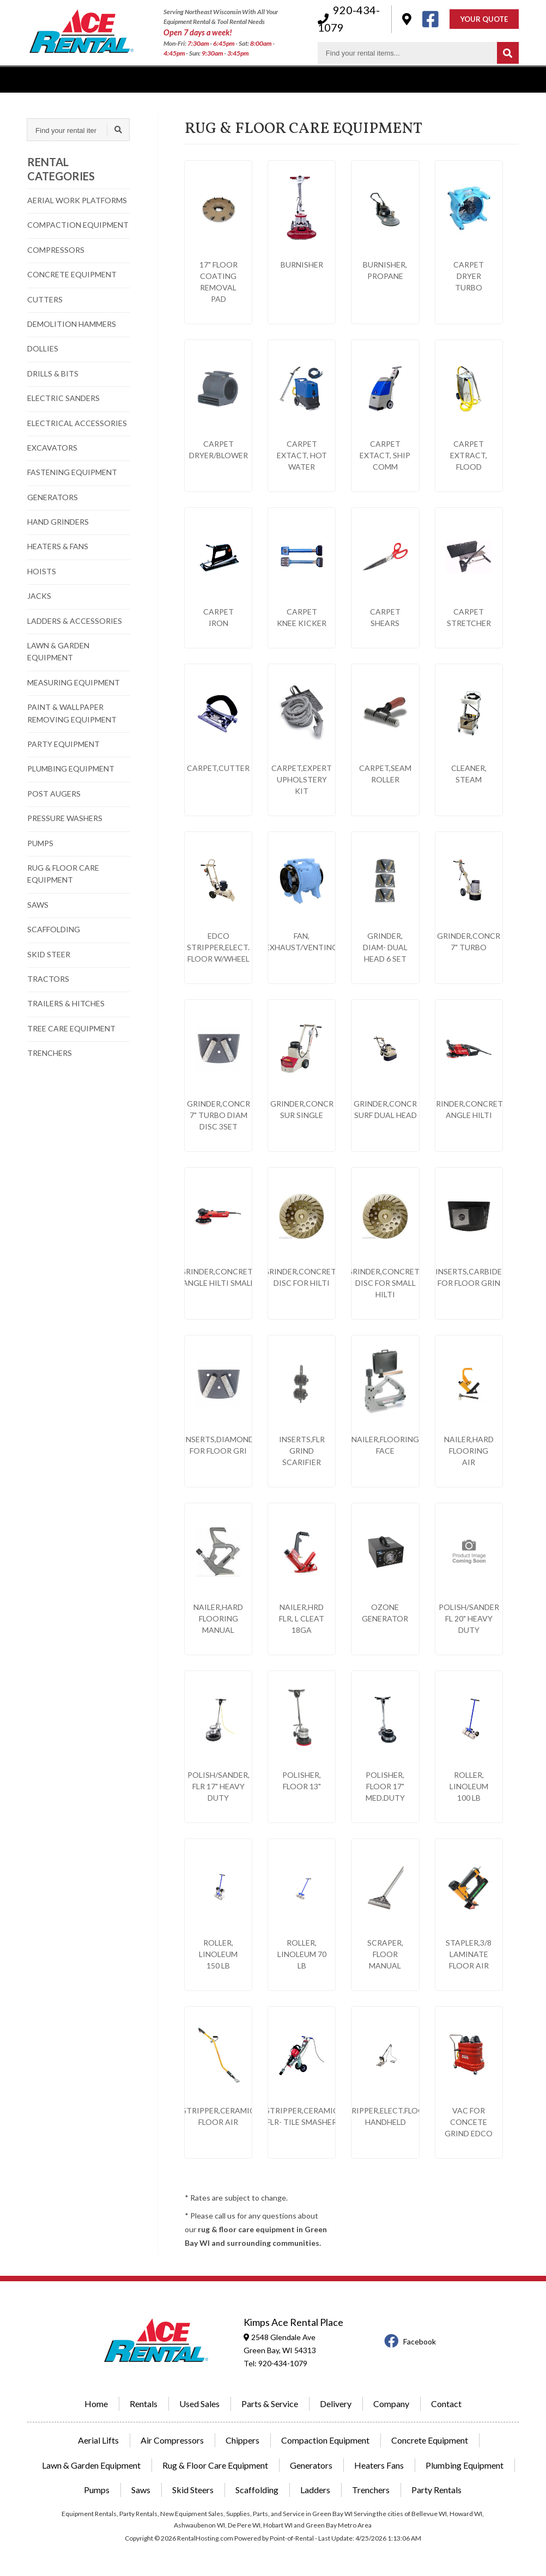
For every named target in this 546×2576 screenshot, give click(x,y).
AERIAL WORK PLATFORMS (77, 200)
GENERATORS (52, 497)
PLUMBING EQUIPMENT (70, 768)
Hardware (409, 79)
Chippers (242, 2440)
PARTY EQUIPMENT (63, 744)
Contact (465, 79)
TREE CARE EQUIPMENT (71, 1028)
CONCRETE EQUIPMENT (72, 274)
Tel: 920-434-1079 (275, 2363)
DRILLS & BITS (52, 373)
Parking (295, 79)
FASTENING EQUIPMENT (72, 472)
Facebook (410, 2341)
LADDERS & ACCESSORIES (74, 620)
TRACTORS (48, 978)
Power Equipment (172, 79)
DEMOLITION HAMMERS (71, 324)
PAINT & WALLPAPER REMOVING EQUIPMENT (72, 713)
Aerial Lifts (98, 2440)
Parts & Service (269, 2403)
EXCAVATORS (52, 447)
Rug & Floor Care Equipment (215, 2465)
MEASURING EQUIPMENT (73, 682)
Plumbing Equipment (464, 2465)
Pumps (97, 2489)
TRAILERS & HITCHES (66, 1003)
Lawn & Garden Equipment (91, 2465)
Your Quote (484, 20)
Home (96, 2403)
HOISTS (41, 571)
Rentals (41, 79)
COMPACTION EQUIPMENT (78, 224)
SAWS (37, 904)
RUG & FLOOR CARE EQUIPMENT (63, 873)
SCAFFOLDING (53, 929)
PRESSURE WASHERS (64, 818)
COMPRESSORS (55, 249)
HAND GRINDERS (58, 521)
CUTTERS (45, 299)
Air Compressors (172, 2440)
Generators (311, 2465)
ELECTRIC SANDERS (63, 398)
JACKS (39, 595)
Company (350, 79)
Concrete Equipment (429, 2440)
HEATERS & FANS (57, 546)
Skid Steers (193, 2489)
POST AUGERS (54, 793)
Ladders (315, 2489)
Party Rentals (436, 2489)
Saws (140, 2489)
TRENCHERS (49, 1053)
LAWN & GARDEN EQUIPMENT (58, 651)
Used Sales (97, 79)
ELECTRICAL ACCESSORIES (77, 423)
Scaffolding (256, 2489)
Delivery (243, 79)
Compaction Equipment (325, 2440)
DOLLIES (42, 348)
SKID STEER (48, 954)
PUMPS (40, 843)
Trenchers (371, 2489)
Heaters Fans (379, 2465)
